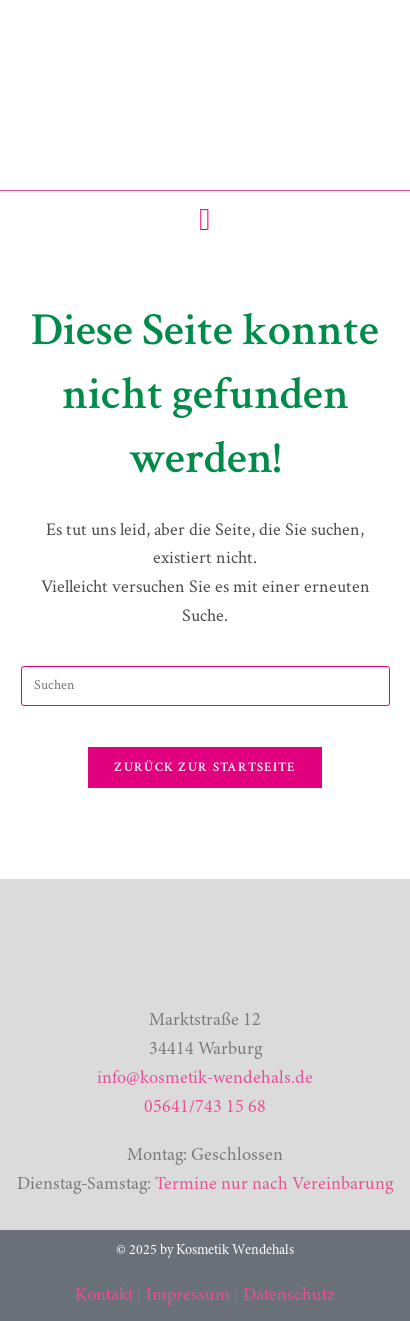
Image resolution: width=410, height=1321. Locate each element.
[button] (205, 219)
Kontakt (104, 1296)
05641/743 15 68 (205, 1108)
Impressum (188, 1296)
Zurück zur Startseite (204, 767)
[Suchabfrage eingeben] (205, 686)
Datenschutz (289, 1296)
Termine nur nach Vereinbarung (274, 1185)
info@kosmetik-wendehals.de (205, 1079)
